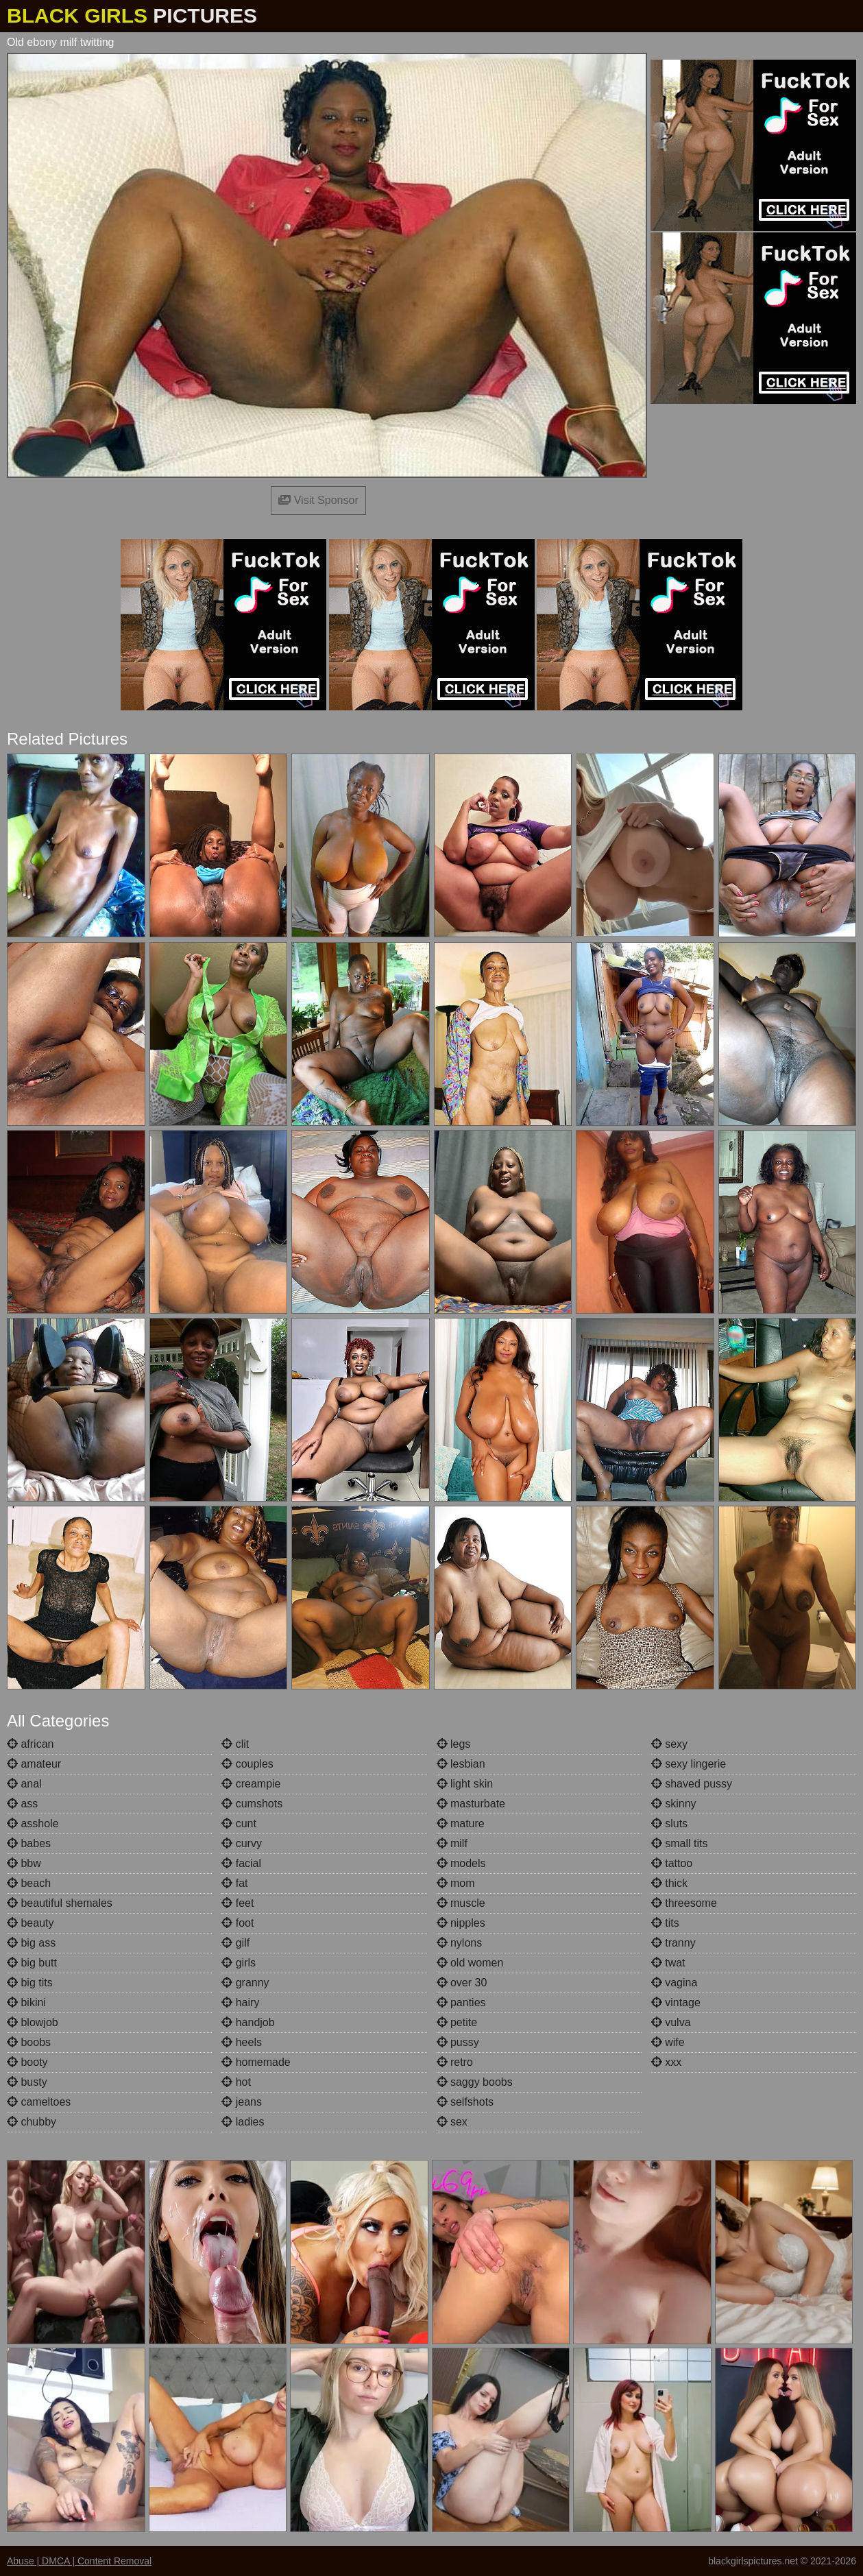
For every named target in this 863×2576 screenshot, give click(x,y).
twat (668, 1963)
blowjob (32, 2022)
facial (241, 1863)
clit (235, 1744)
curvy (241, 1843)
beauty (30, 1923)
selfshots (465, 2102)
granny (245, 1982)
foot (237, 1923)
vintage (676, 2002)
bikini (26, 2002)
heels (241, 2042)
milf (452, 1843)
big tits (30, 1982)
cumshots (251, 1803)
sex (452, 2122)
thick (669, 1883)
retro (455, 2062)
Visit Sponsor (318, 500)
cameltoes (39, 2102)
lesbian (461, 1764)
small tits (679, 1843)
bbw (24, 1863)
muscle (461, 1903)
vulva (671, 2022)
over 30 (462, 1982)
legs (454, 1744)
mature (461, 1823)
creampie (250, 1784)
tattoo (671, 1863)
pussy (458, 2042)
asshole (33, 1823)
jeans (241, 2102)
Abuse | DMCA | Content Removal (79, 2560)
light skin (465, 1784)
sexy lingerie (688, 1764)
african (30, 1744)
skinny (673, 1803)
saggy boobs (475, 2082)
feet (237, 1903)
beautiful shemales (59, 1903)
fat (234, 1883)
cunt (238, 1823)
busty (27, 2082)
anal (24, 1784)
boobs (29, 2042)
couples (247, 1764)
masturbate (471, 1803)
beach (29, 1883)
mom (456, 1883)
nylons (460, 1943)
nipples (461, 1923)
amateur (34, 1764)
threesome (684, 1903)
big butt (32, 1963)
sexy (669, 1744)
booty (27, 2062)
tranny (673, 1943)
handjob (247, 2022)
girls (238, 1963)
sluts (669, 1823)
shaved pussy (691, 1784)
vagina (674, 1982)
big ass (31, 1943)
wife (668, 2042)
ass (22, 1803)
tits (665, 1923)
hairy (240, 2002)
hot (236, 2082)
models (461, 1863)
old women (470, 1963)
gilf (235, 1943)
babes (29, 1843)
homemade (256, 2062)
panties (461, 2002)
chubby (31, 2122)
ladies (242, 2122)
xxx (666, 2062)
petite (457, 2022)
